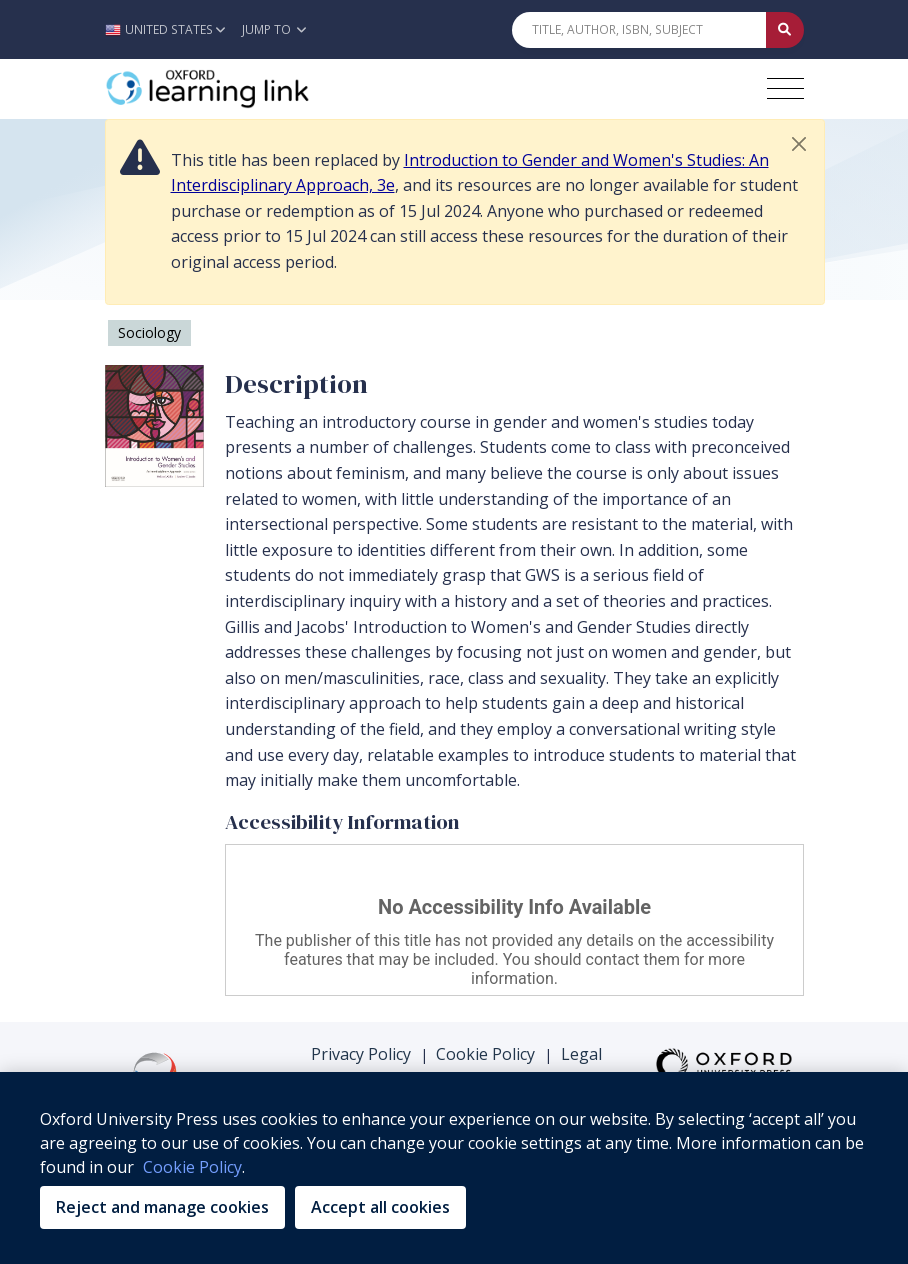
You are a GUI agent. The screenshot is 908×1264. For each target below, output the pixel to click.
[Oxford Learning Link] (255, 89)
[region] (454, 1168)
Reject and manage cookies (162, 1207)
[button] (170, 29)
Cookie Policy (485, 1054)
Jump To (274, 29)
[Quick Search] (639, 30)
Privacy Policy (361, 1054)
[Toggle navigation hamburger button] (785, 88)
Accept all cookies (380, 1207)
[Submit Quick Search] (785, 30)
